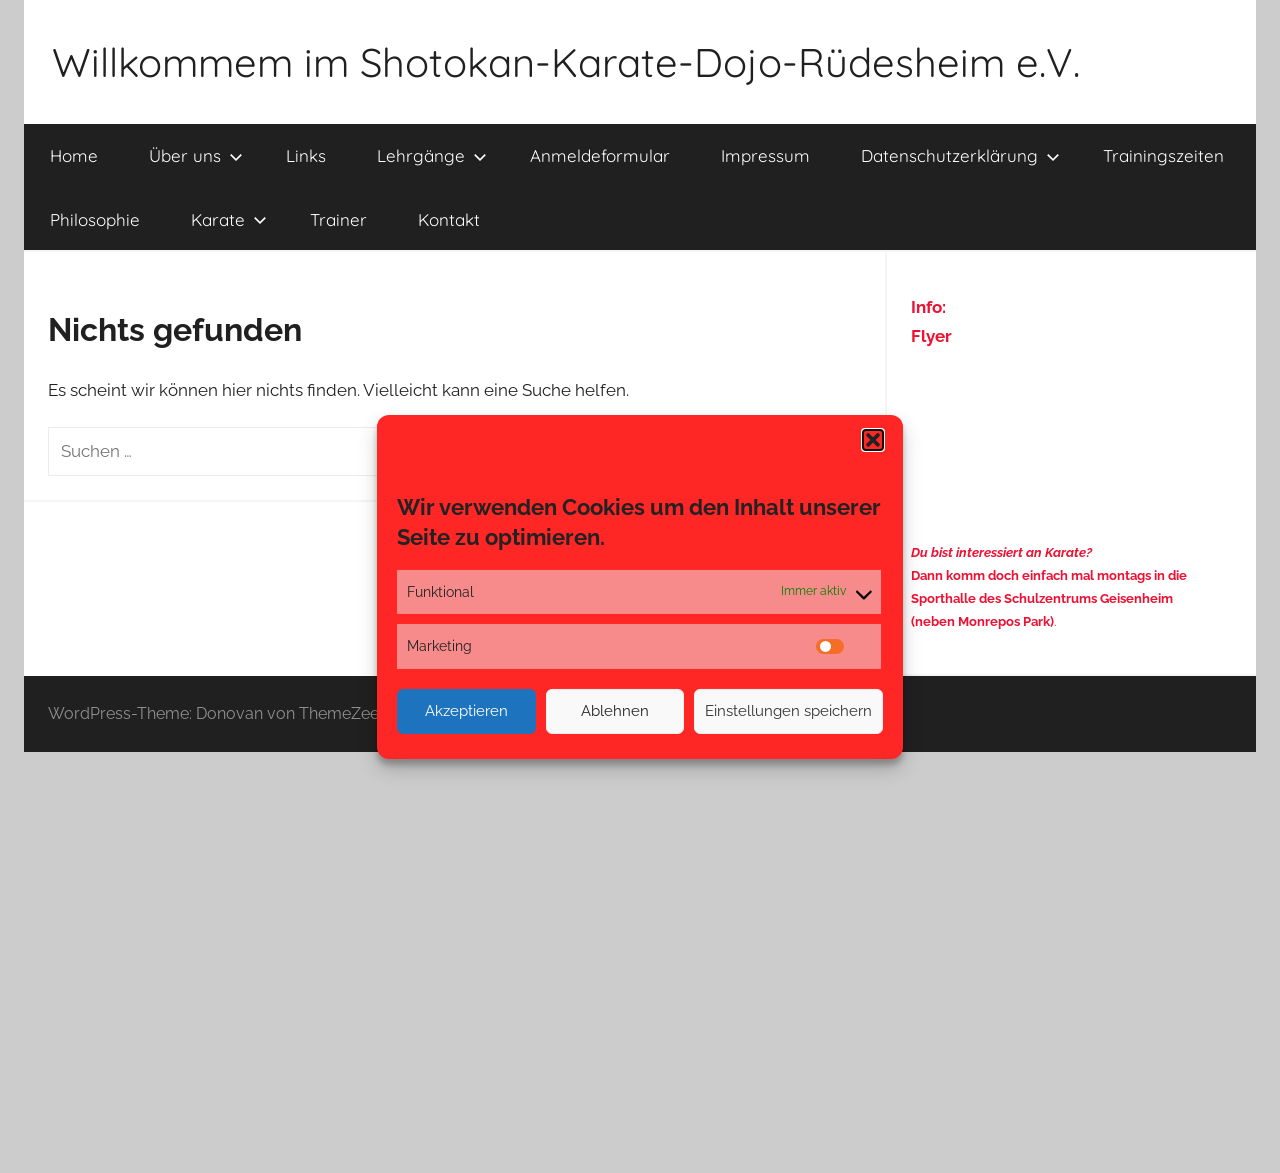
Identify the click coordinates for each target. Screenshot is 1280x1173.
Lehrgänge (432, 155)
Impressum (765, 155)
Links (306, 155)
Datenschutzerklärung (960, 155)
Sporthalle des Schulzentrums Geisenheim (1042, 598)
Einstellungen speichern (788, 711)
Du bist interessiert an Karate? (1001, 552)
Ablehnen (615, 711)
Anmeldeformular (600, 155)
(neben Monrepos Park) (982, 621)
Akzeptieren (466, 711)
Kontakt (449, 219)
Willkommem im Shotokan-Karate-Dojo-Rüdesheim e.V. (566, 62)
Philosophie (95, 219)
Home (74, 155)
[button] (873, 439)
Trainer (338, 219)
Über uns (196, 155)
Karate (229, 219)
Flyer (931, 336)
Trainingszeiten (1163, 155)
